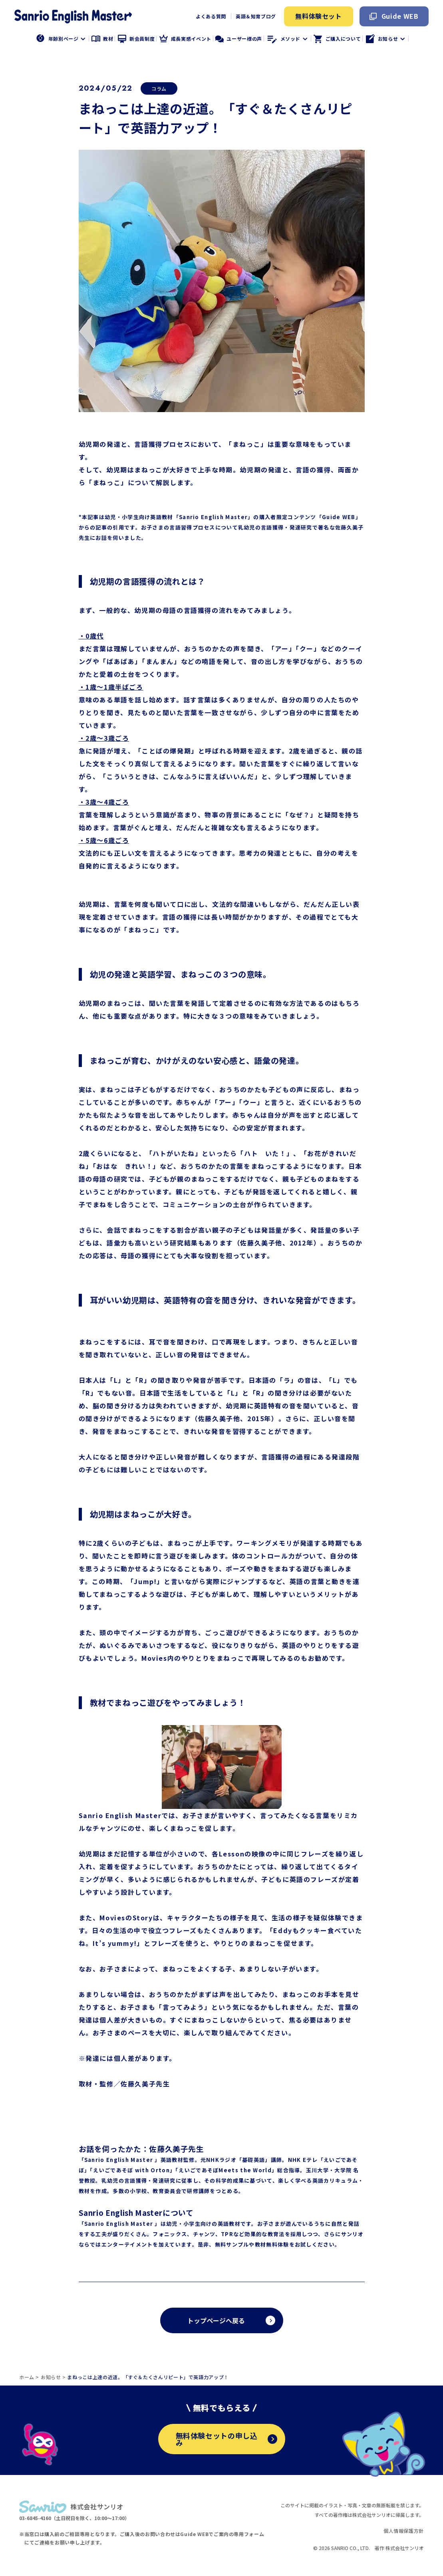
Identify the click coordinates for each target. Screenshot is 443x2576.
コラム (159, 88)
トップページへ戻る (216, 2320)
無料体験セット (318, 16)
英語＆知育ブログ (256, 16)
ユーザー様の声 (238, 39)
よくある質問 (211, 16)
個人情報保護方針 (403, 2530)
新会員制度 (136, 39)
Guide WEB (393, 16)
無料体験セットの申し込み (226, 2439)
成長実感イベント (185, 39)
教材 (102, 39)
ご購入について (337, 39)
